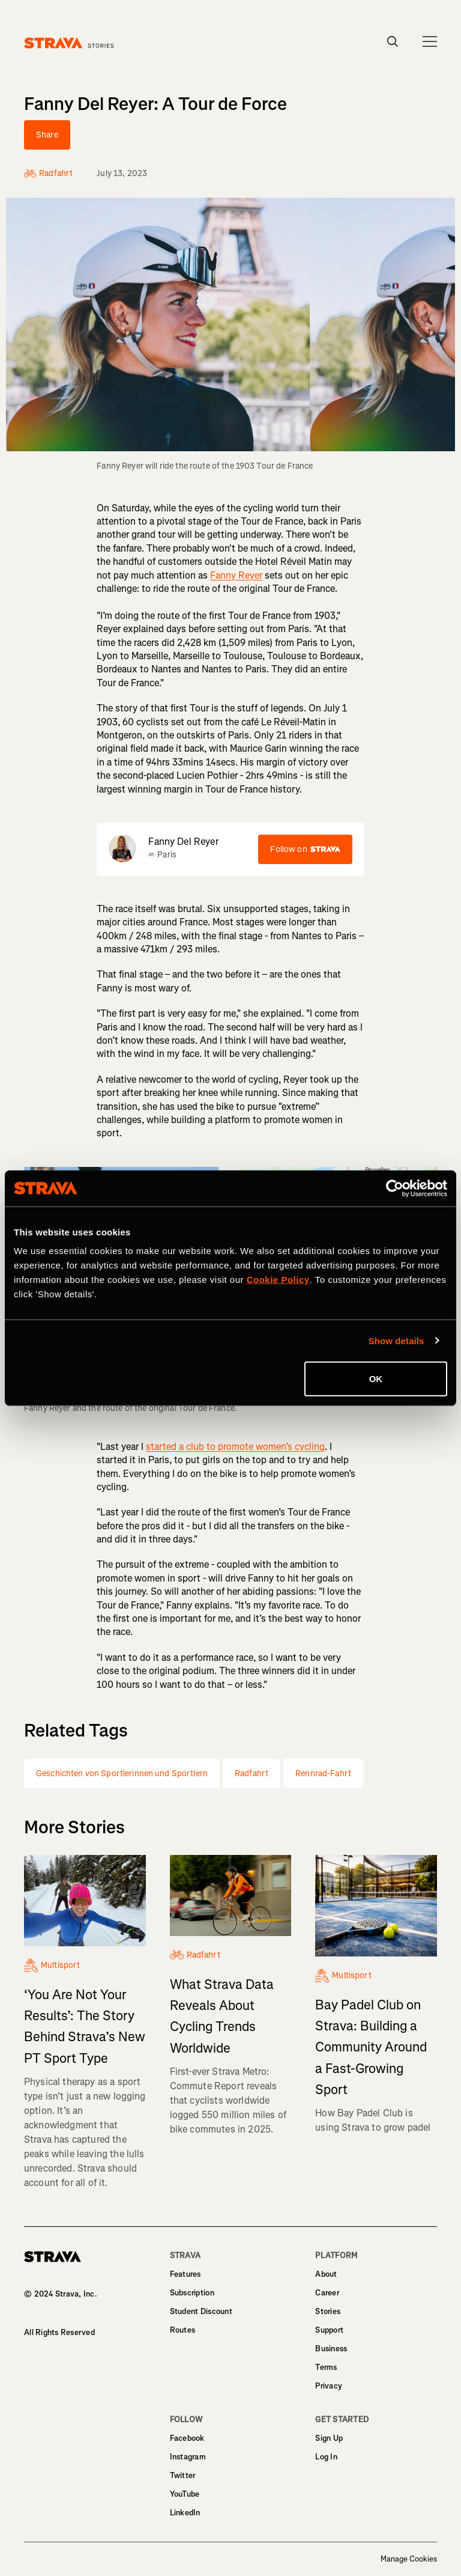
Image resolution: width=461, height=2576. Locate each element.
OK (376, 1379)
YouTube (185, 2494)
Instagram (188, 2457)
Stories (327, 2311)
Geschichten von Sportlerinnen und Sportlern (122, 1773)
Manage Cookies (409, 2559)
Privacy (328, 2386)
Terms (326, 2367)
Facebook (187, 2438)
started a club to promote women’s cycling (235, 1446)
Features (185, 2274)
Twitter (183, 2475)
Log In (326, 2457)
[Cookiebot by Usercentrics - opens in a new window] (394, 1188)
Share (47, 135)
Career (327, 2293)
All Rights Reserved (59, 2332)
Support (329, 2330)
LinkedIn (185, 2512)
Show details (396, 1340)
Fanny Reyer (236, 575)
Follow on (305, 849)
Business (331, 2348)
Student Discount (201, 2311)
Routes (183, 2330)
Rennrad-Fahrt (323, 1773)
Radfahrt (251, 1773)
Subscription (192, 2293)
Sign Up (329, 2438)
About (326, 2274)
